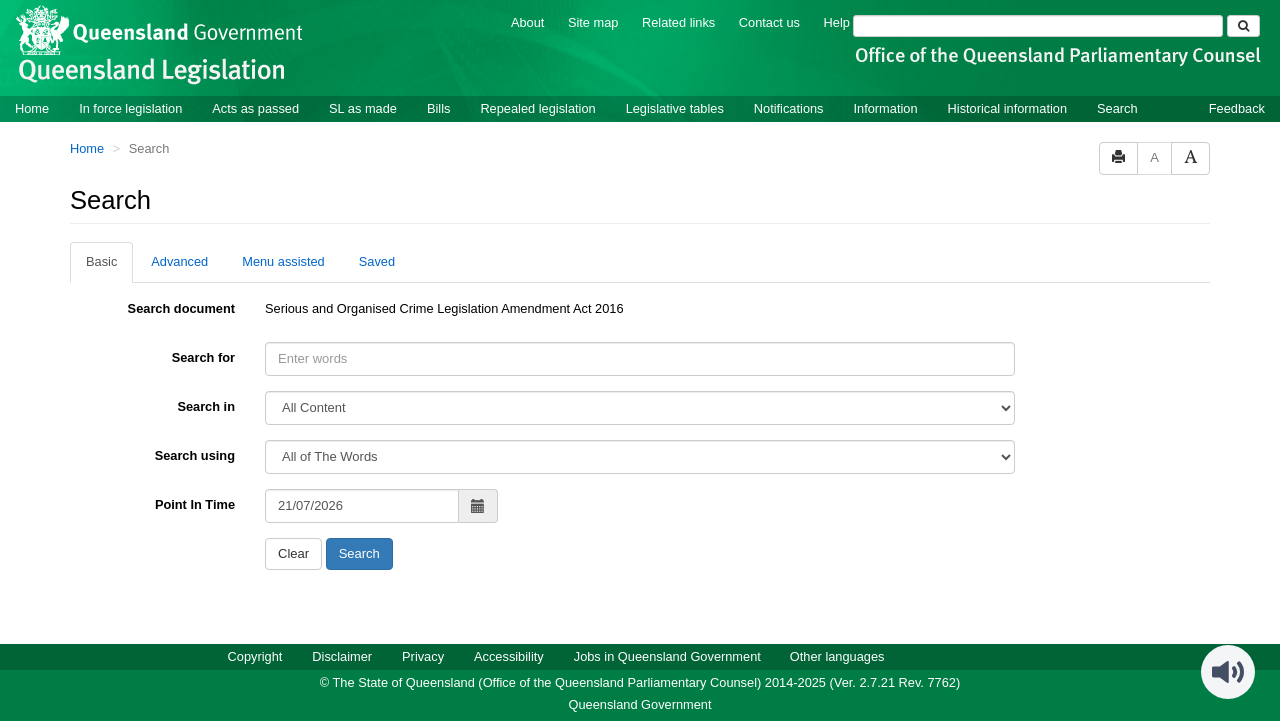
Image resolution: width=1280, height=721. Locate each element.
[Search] (1038, 26)
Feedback (1237, 108)
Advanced (179, 261)
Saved (377, 261)
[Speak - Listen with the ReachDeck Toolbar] (1228, 672)
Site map (593, 22)
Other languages (837, 656)
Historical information (1007, 108)
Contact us (769, 22)
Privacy (423, 656)
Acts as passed (255, 108)
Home (32, 108)
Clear (293, 553)
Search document (181, 308)
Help (837, 22)
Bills (438, 108)
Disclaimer (342, 656)
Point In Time (195, 504)
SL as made (363, 108)
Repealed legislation (537, 108)
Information (886, 108)
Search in (206, 406)
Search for (203, 357)
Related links (678, 22)
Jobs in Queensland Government (667, 656)
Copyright (255, 656)
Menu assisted (283, 261)
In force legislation (130, 108)
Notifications (789, 108)
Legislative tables (675, 108)
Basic (101, 261)
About (527, 22)
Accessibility (509, 656)
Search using (195, 455)
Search (1117, 108)
